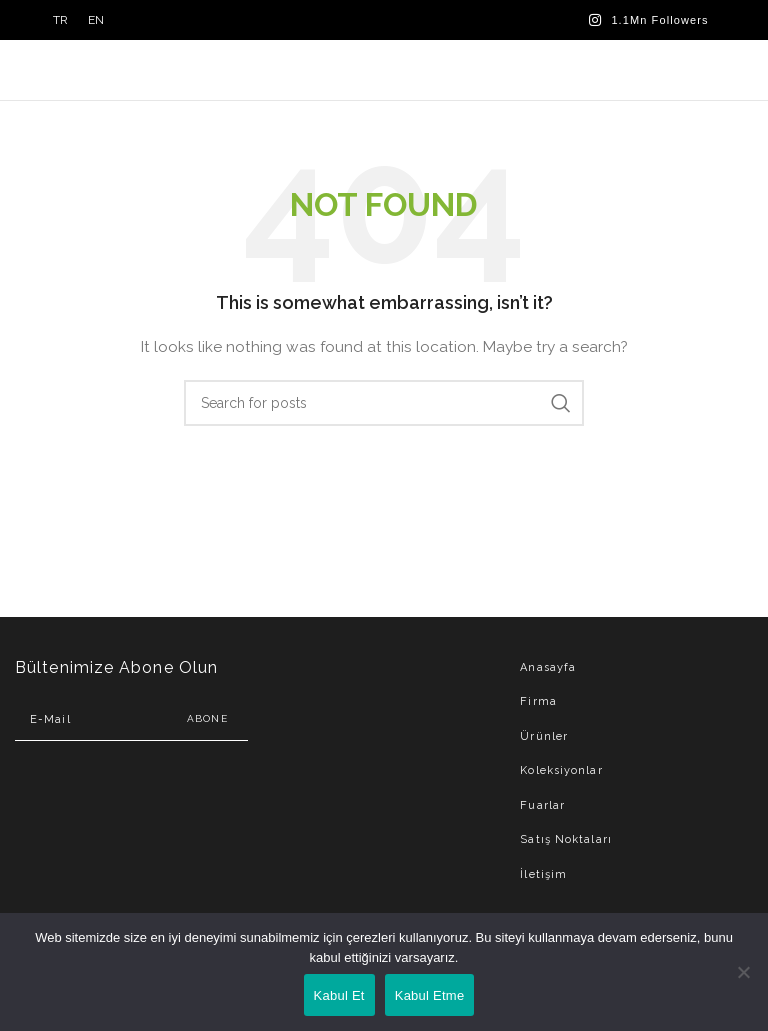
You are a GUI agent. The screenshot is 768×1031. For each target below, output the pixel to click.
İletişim (543, 874)
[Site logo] (384, 69)
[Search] (384, 403)
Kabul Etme (430, 995)
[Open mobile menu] (704, 70)
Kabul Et (339, 995)
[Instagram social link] (648, 20)
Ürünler (544, 736)
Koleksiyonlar (561, 770)
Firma (538, 701)
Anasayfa (548, 667)
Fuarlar (542, 805)
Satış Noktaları (566, 839)
